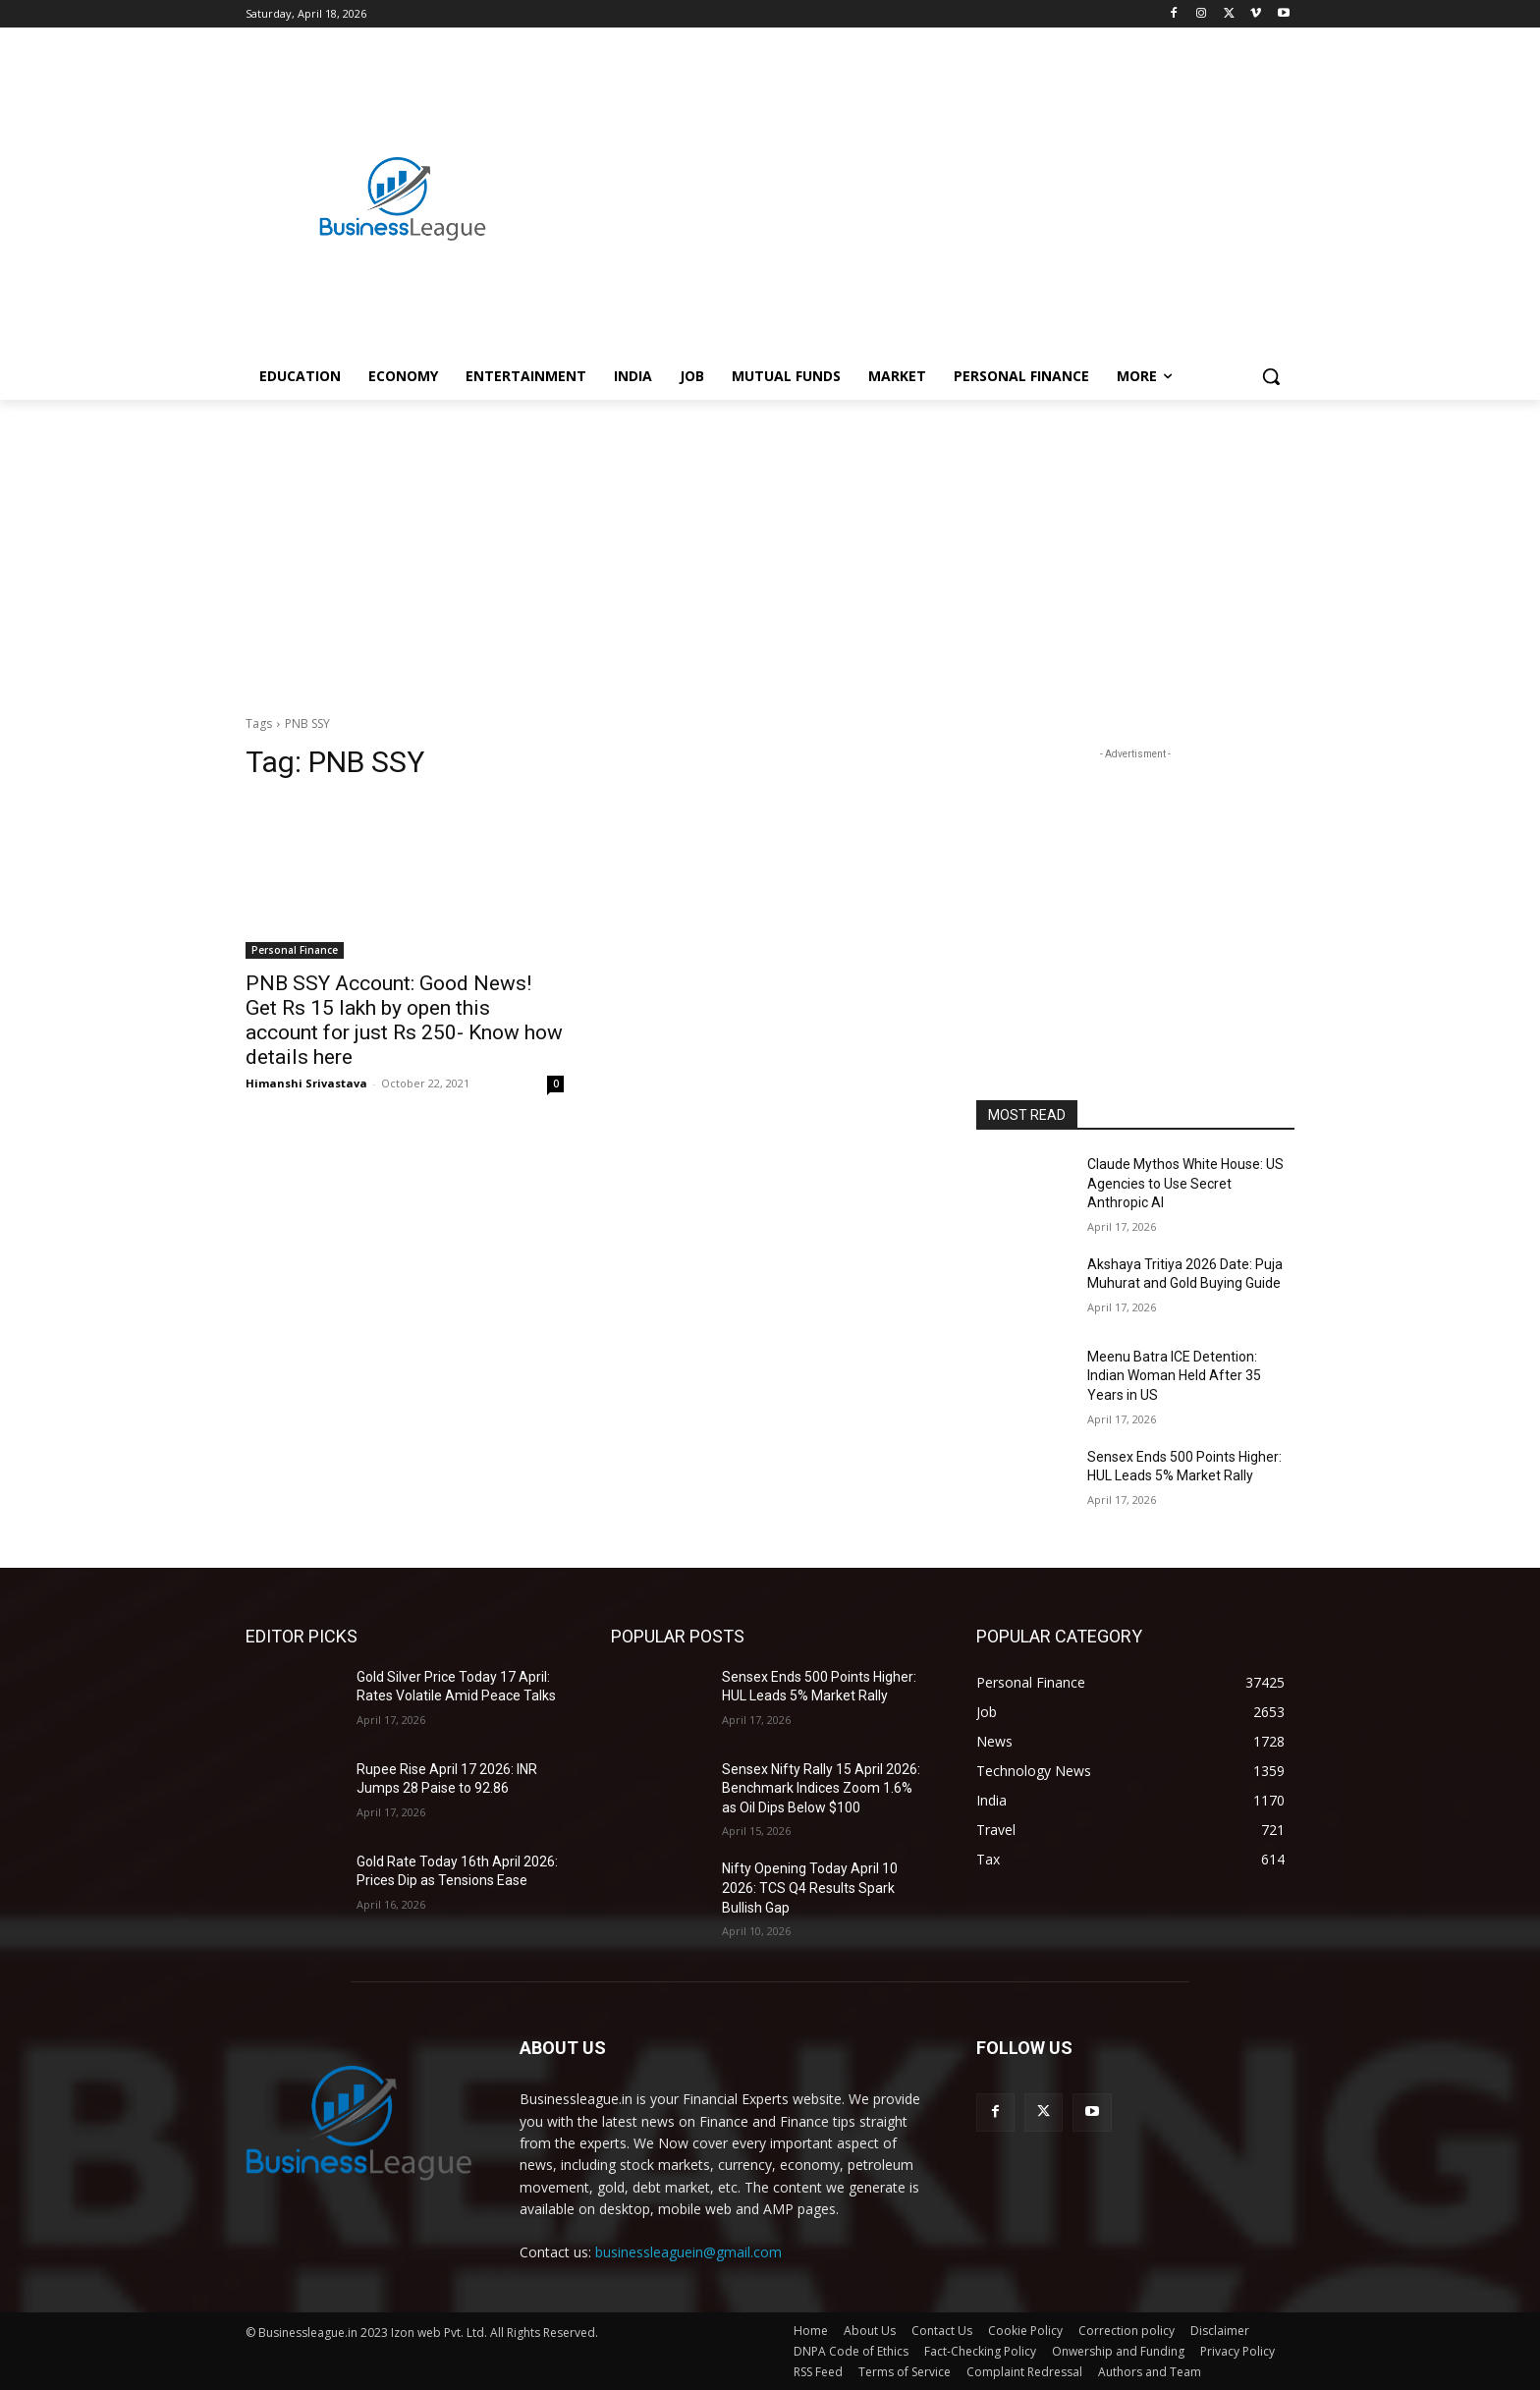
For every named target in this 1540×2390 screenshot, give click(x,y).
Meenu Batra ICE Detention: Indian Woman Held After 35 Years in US (1174, 1376)
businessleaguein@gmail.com (688, 2252)
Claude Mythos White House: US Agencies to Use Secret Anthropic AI (1185, 1183)
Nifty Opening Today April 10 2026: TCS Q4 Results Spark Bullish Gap (810, 1888)
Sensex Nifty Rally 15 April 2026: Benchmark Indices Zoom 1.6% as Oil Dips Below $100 (821, 1788)
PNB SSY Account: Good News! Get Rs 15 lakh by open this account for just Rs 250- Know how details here (404, 1020)
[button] (1270, 376)
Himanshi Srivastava (306, 1083)
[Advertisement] (927, 178)
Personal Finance (294, 950)
